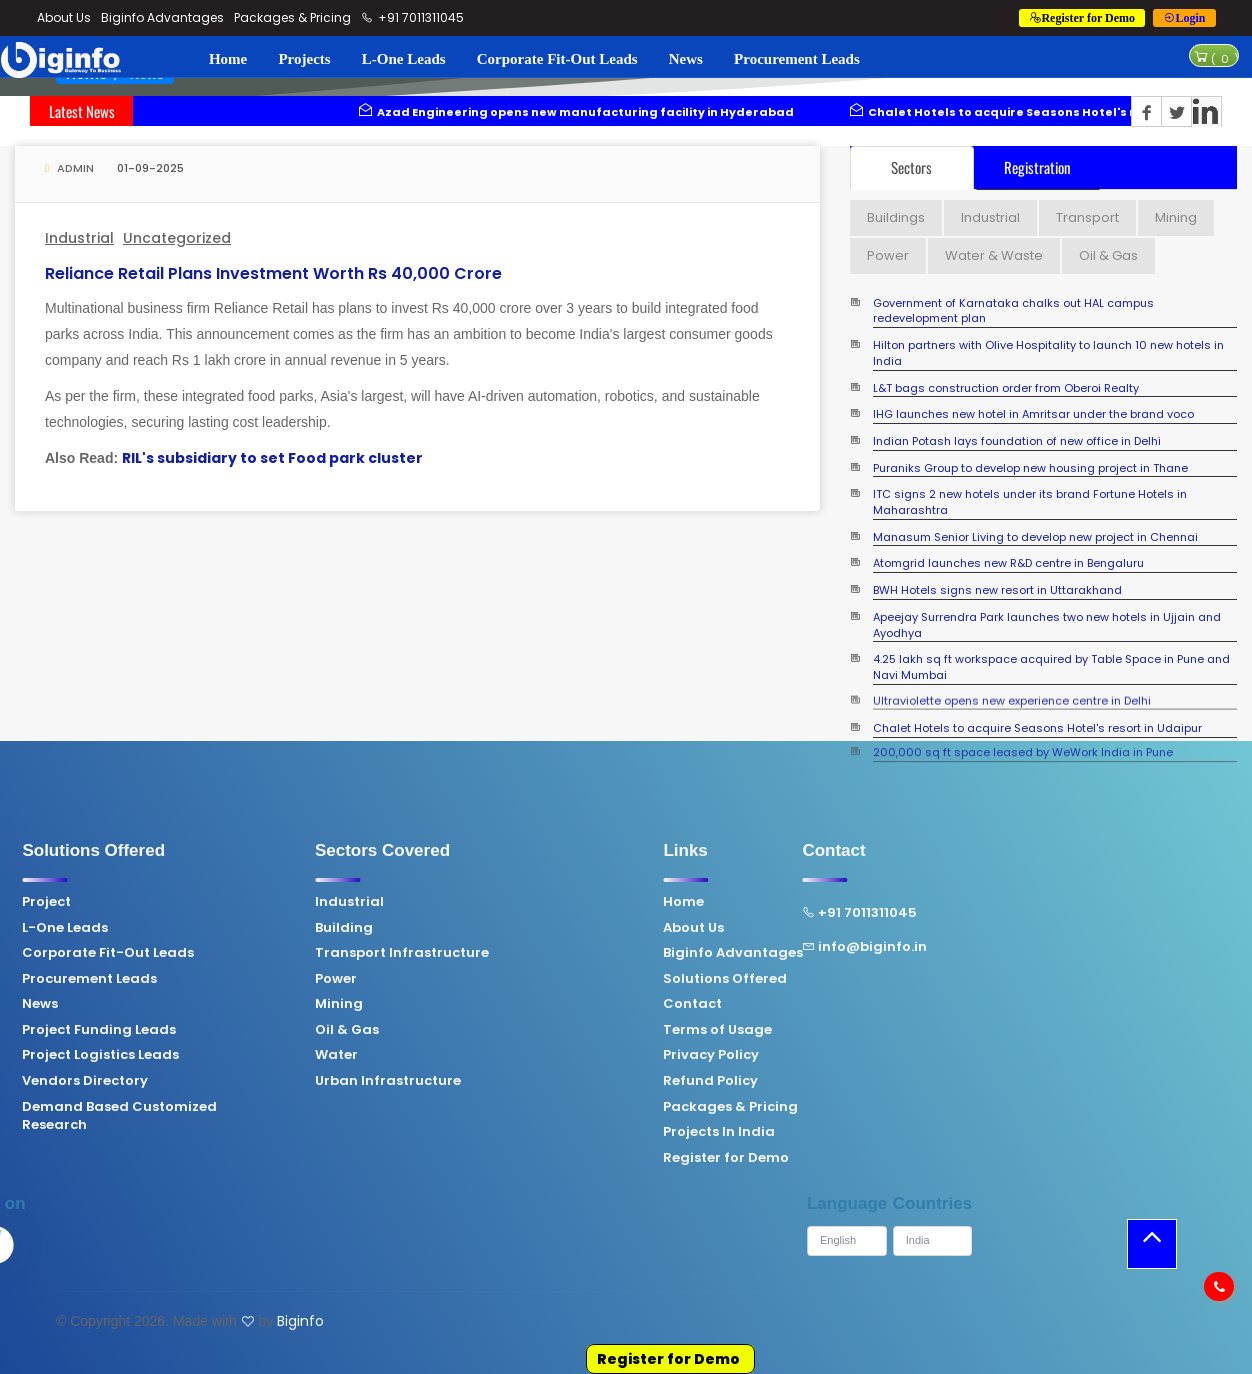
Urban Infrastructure (249, 1081)
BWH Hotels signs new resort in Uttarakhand (997, 590)
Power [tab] (888, 255)
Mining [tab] (1176, 217)
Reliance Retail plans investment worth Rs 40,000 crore (273, 273)
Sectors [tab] (911, 167)
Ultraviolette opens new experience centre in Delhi (1012, 692)
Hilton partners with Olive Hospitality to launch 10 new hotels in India (1048, 353)
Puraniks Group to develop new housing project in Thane (1030, 468)
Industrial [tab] (990, 217)
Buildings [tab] (896, 217)
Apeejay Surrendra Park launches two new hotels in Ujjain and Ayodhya (1047, 625)
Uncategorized (177, 238)
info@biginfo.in (725, 947)
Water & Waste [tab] (994, 255)
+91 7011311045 (413, 17)
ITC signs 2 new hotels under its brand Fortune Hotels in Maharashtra (1030, 502)
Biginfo (300, 1321)
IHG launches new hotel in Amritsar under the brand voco (1033, 414)
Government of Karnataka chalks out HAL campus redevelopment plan (1013, 311)
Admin (69, 168)
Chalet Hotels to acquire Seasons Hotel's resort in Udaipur (1037, 728)
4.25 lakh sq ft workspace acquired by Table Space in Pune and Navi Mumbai (1051, 667)
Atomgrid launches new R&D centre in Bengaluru (1008, 563)
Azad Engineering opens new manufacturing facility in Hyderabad (597, 112)
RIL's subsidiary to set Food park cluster (272, 458)
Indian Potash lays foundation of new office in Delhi (1017, 441)
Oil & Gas (208, 1030)
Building (205, 928)
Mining (200, 1004)
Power (197, 979)
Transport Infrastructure (263, 953)
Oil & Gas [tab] (1108, 255)
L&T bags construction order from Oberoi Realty (1006, 388)
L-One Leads (404, 59)
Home (228, 59)
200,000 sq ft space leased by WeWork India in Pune (1023, 740)
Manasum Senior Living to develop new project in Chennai (1035, 537)
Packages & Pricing (292, 17)
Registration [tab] (1037, 167)
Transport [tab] (1087, 217)
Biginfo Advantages (162, 17)
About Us (64, 17)
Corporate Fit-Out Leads (557, 59)
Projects (304, 59)
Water (197, 1055)
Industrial (79, 238)
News (686, 59)
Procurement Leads (797, 59)
